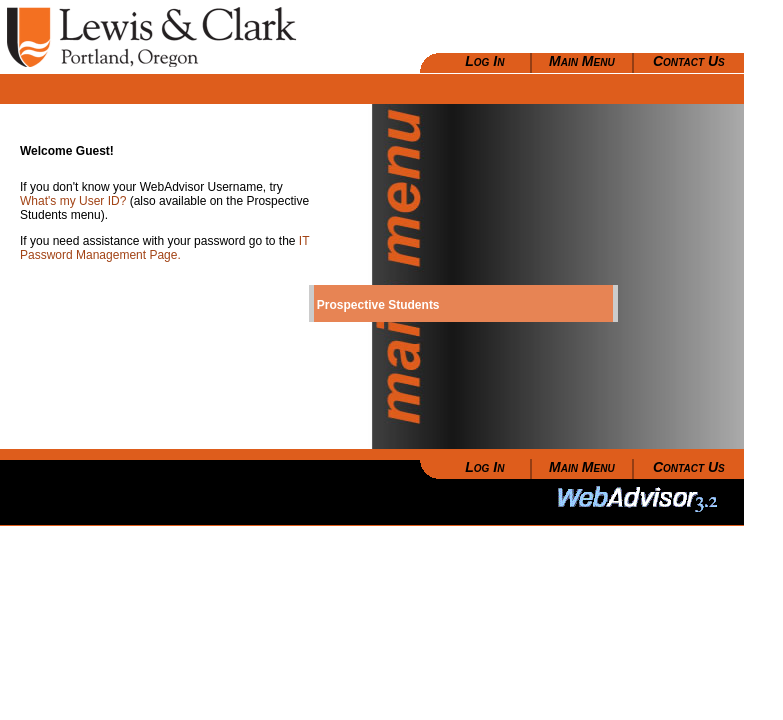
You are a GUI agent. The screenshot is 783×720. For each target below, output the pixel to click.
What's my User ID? (75, 201)
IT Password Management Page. (164, 248)
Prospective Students (378, 305)
